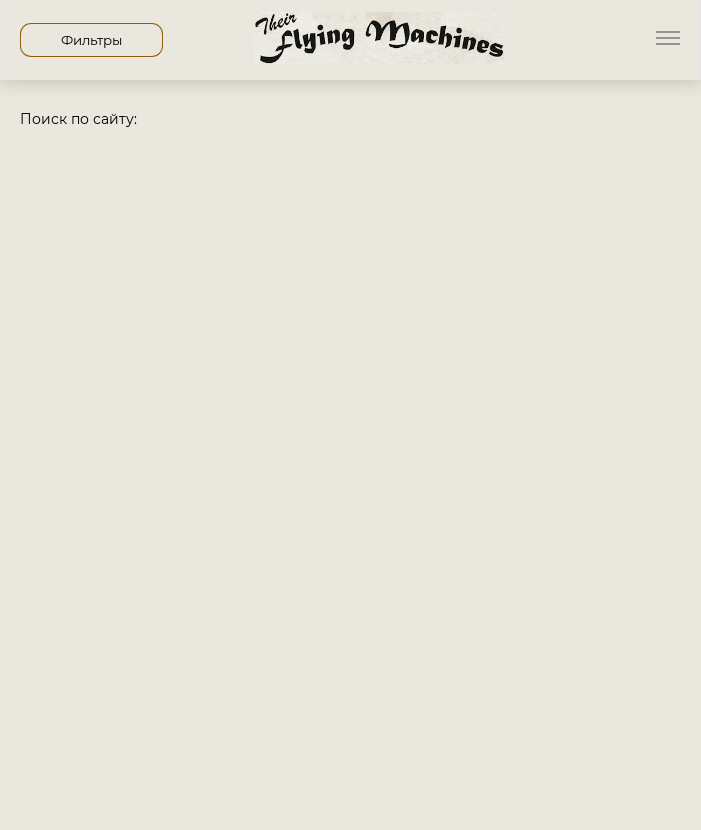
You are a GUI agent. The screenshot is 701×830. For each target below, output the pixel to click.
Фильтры (91, 40)
